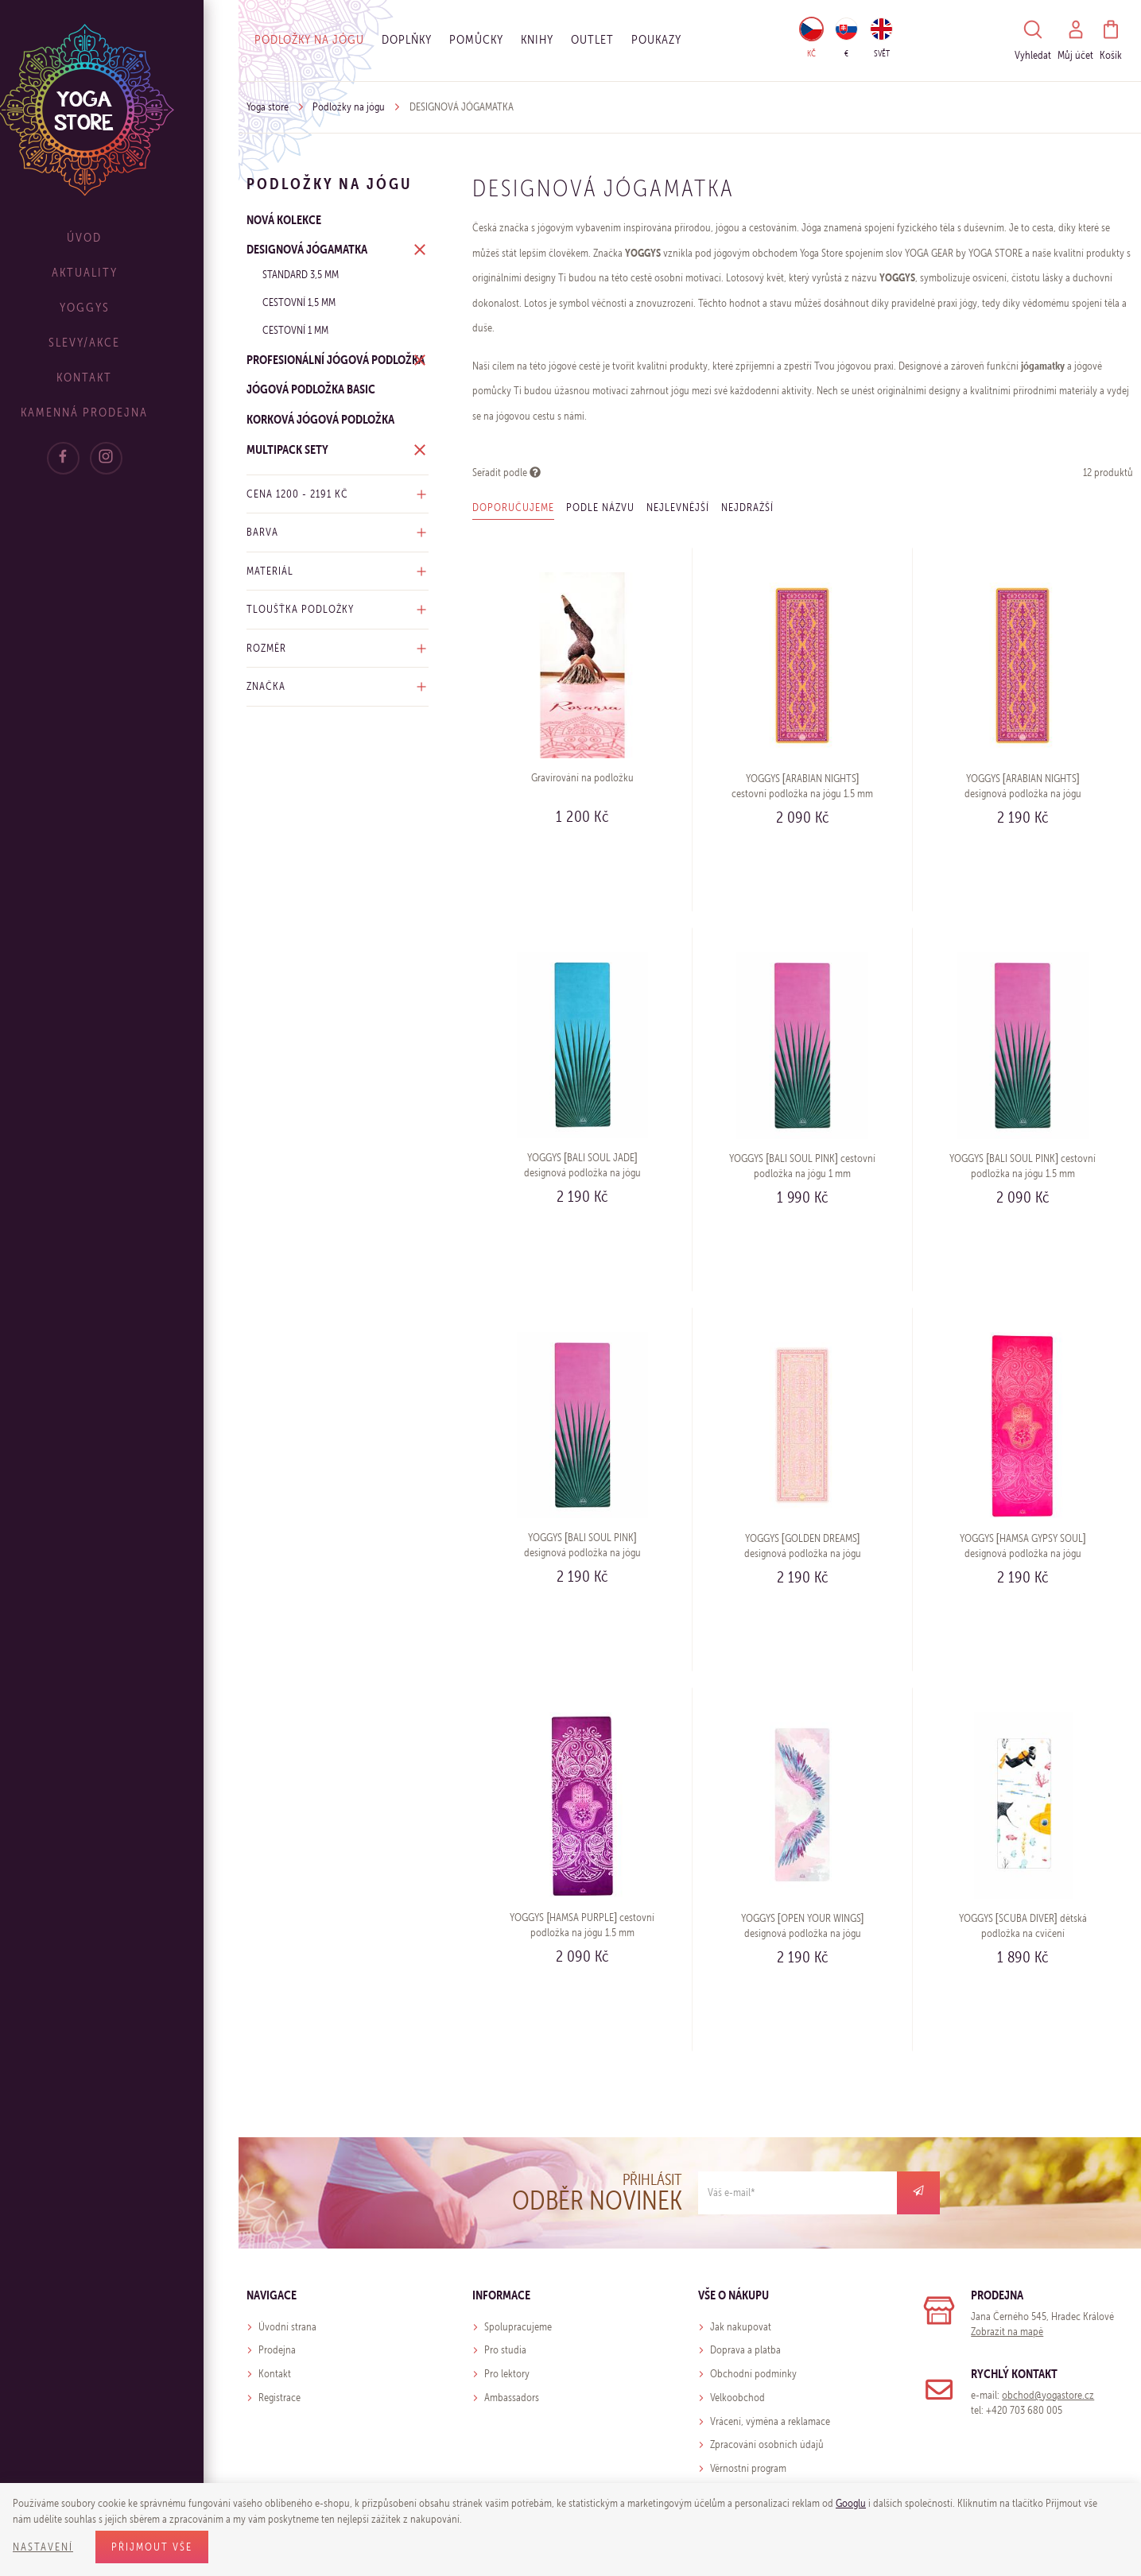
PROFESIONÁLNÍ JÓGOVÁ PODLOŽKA (335, 359)
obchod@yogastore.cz (1048, 2395)
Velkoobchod (737, 2397)
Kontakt (119, 377)
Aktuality (120, 272)
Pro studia (505, 2350)
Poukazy (656, 39)
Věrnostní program (748, 2468)
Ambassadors (511, 2397)
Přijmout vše (151, 2547)
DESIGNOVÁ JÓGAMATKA (306, 249)
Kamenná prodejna (119, 412)
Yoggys (120, 307)
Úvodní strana (287, 2327)
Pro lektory (507, 2373)
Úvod (119, 237)
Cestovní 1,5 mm (299, 302)
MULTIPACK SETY (287, 449)
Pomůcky (476, 39)
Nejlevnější (677, 507)
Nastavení (43, 2547)
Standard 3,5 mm (300, 274)
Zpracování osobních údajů (767, 2444)
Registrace (279, 2397)
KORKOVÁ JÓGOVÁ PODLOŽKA (320, 419)
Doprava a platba (745, 2350)
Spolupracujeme (518, 2327)
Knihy (537, 39)
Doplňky (407, 39)
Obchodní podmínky (753, 2373)
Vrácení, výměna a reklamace (770, 2421)
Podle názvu (600, 507)
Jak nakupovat (740, 2327)
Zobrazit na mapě (1007, 2331)
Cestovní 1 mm (295, 330)
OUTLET (592, 39)
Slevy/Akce (119, 342)
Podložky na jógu (309, 39)
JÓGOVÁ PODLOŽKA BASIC (310, 389)
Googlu (851, 2503)
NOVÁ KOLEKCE (283, 219)
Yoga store (267, 107)
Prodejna (277, 2350)
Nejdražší (747, 507)
